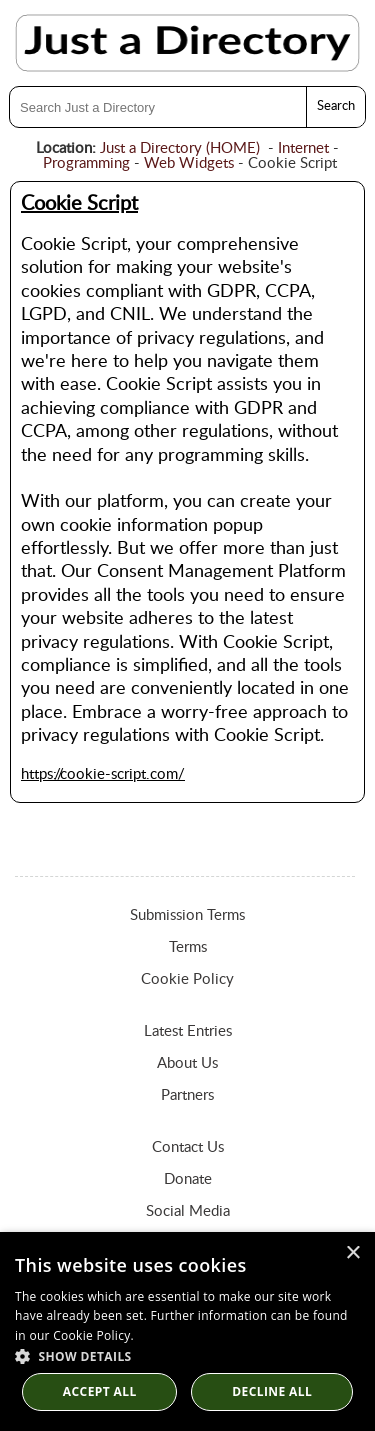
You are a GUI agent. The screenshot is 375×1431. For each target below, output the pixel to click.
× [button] (352, 1253)
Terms (188, 947)
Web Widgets (189, 163)
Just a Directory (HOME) (180, 148)
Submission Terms (187, 915)
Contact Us (188, 1147)
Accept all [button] (100, 1391)
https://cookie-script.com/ (103, 774)
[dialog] (187, 1331)
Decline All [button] (272, 1391)
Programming (86, 163)
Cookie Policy (187, 979)
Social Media (188, 1211)
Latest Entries (188, 1031)
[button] (187, 1355)
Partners (187, 1095)
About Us (187, 1063)
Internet (303, 148)
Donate (188, 1179)
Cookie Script (79, 204)
